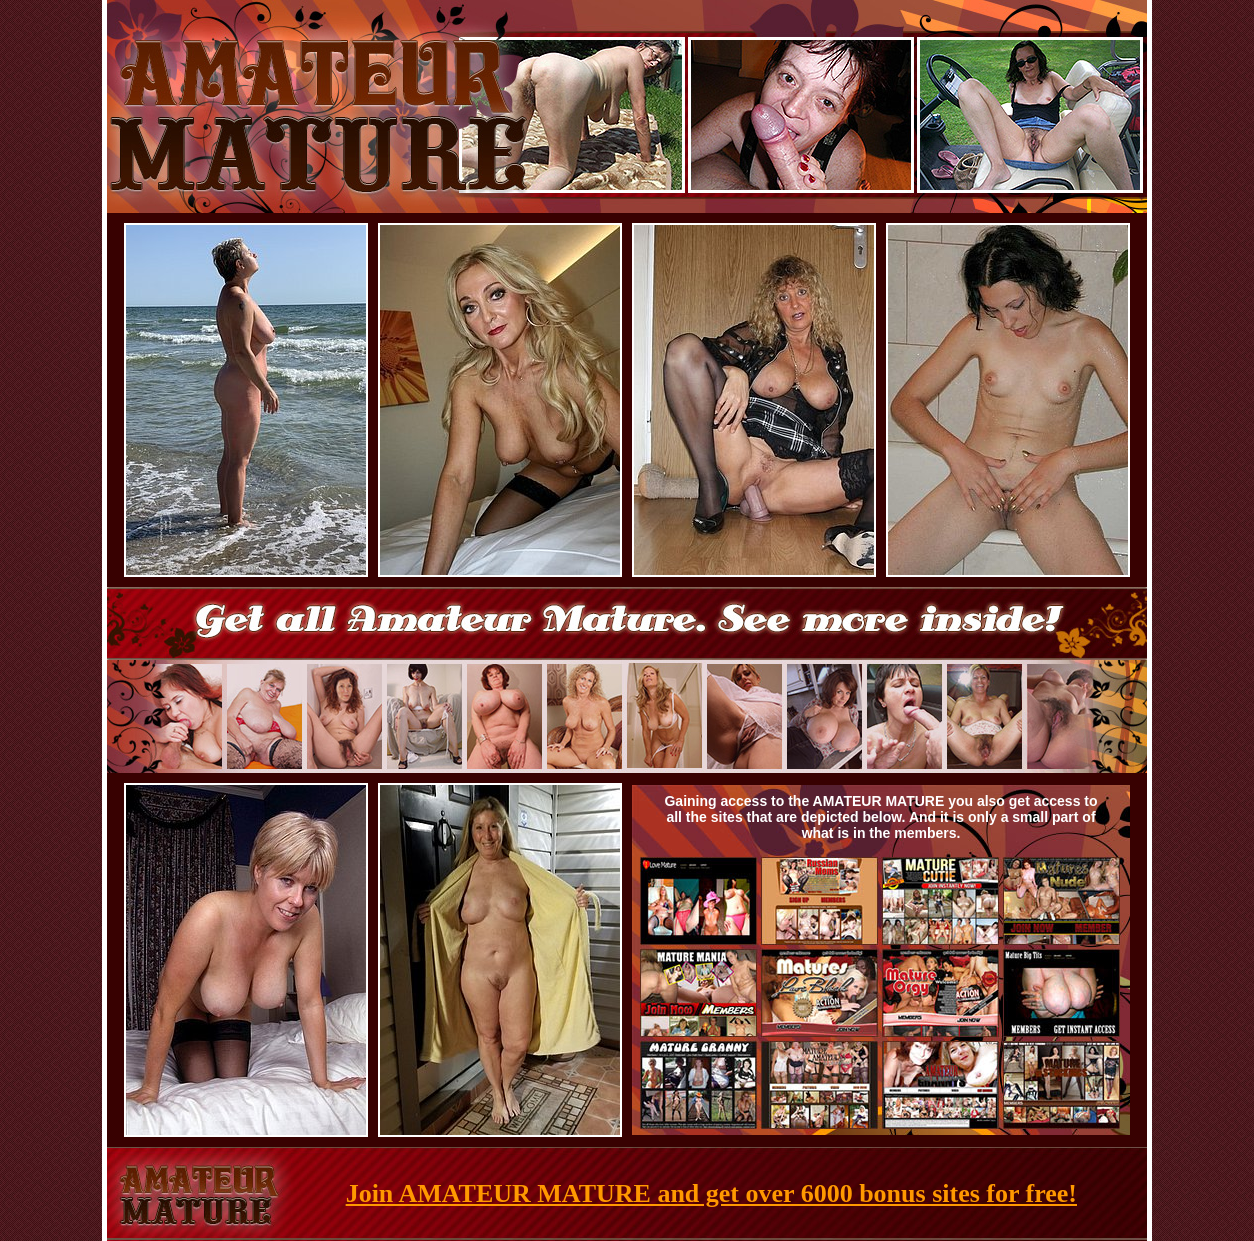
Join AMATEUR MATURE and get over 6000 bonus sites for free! (711, 1193)
